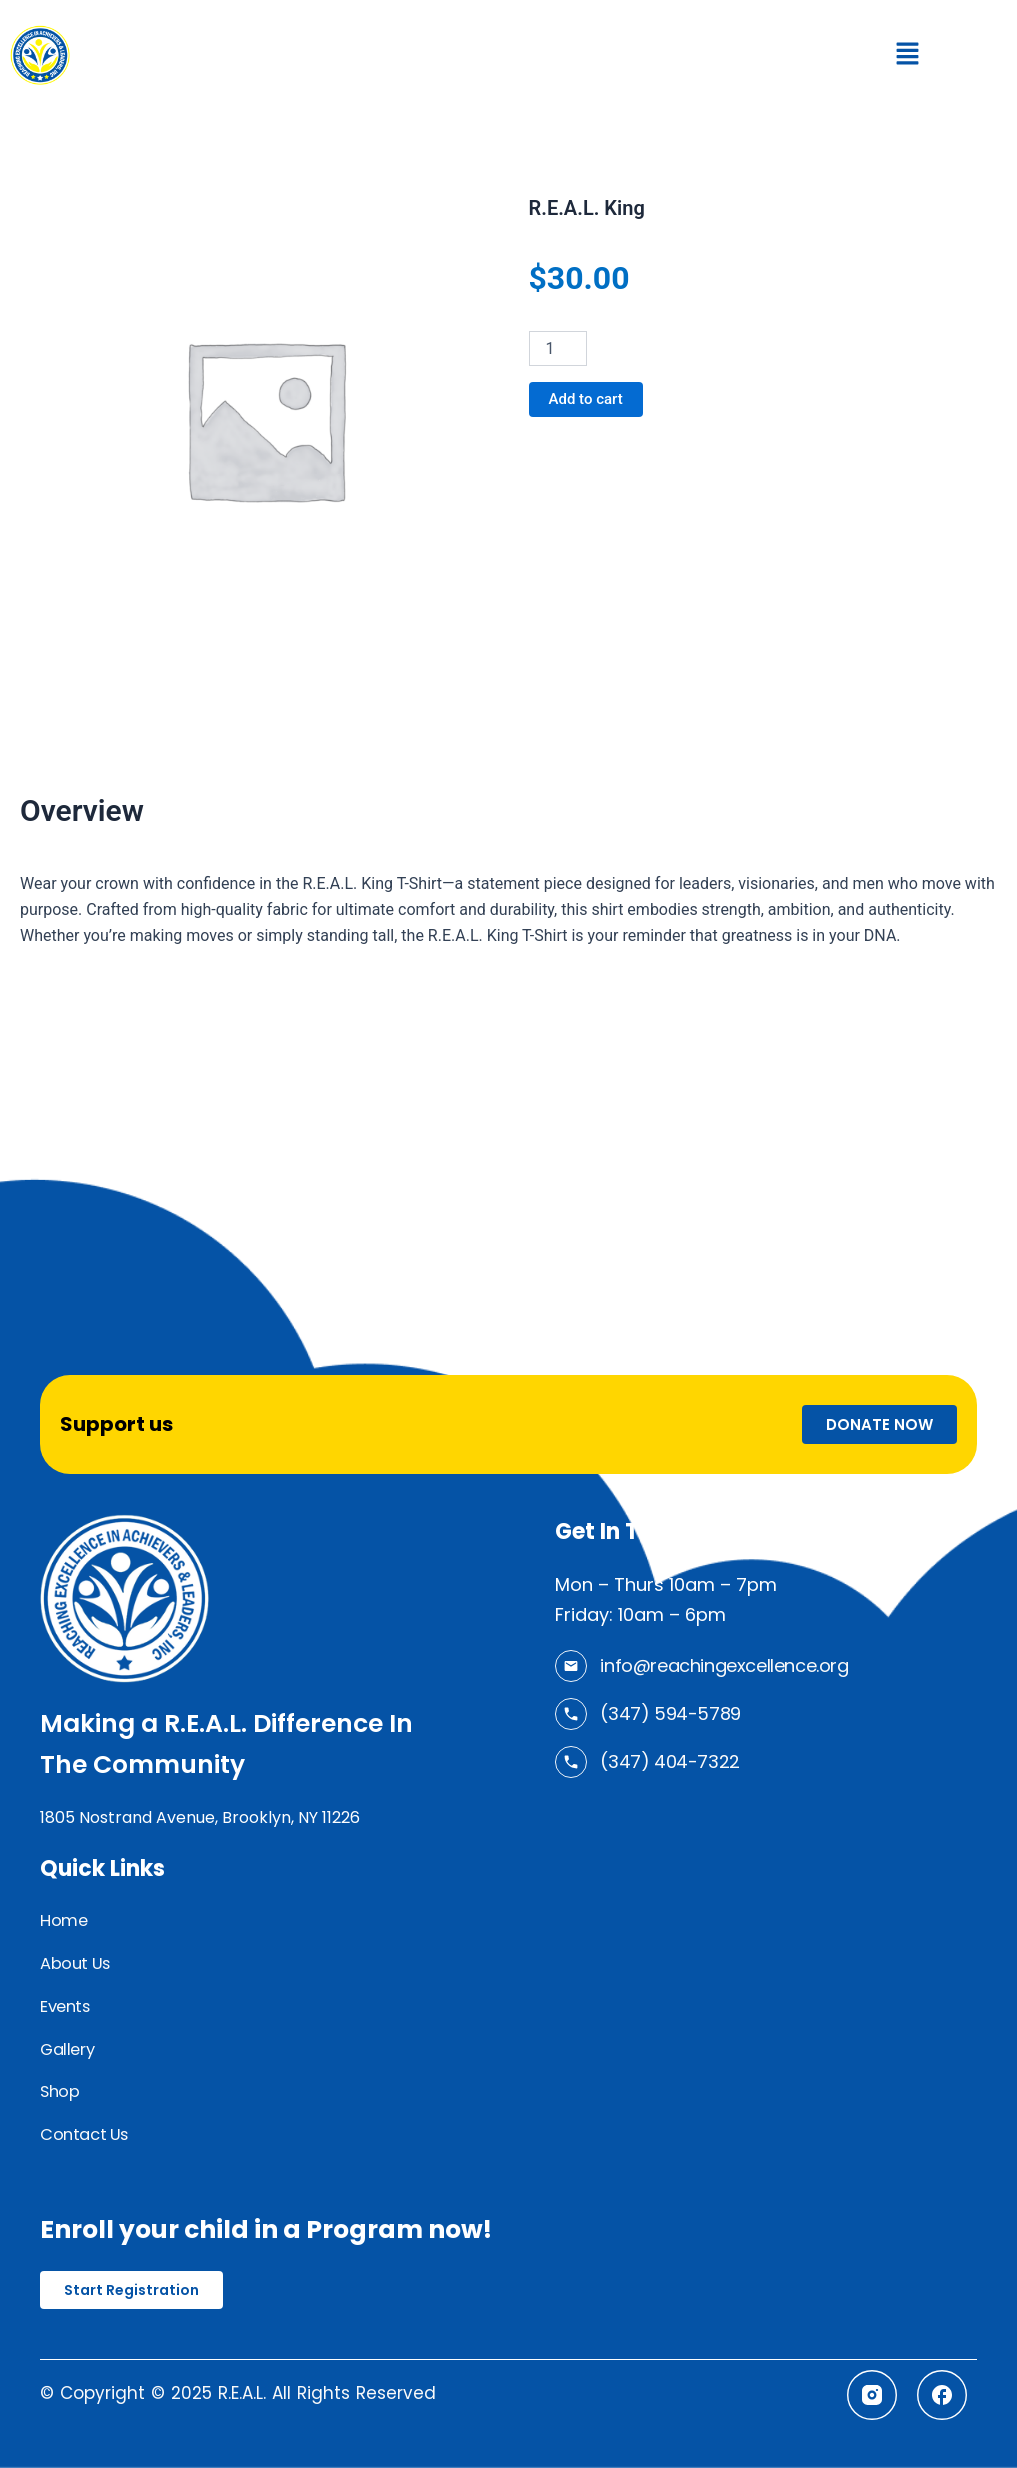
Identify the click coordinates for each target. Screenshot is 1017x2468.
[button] (907, 55)
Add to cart (588, 399)
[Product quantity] (558, 348)
